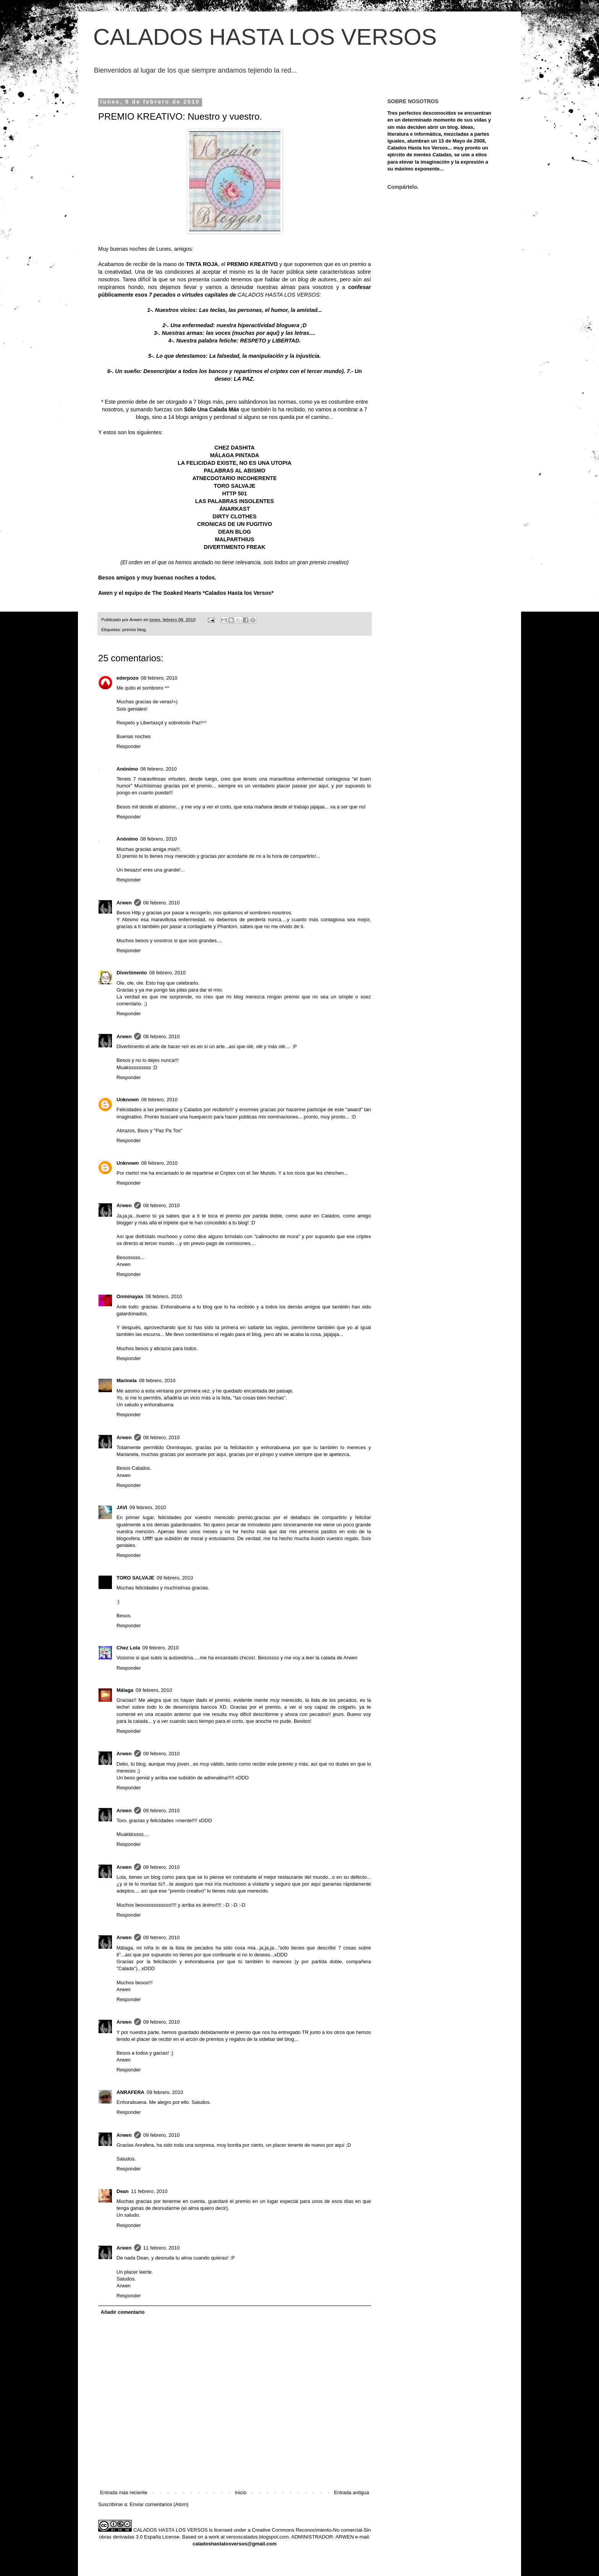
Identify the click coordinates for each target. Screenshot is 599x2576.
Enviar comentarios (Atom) (159, 2504)
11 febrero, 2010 (149, 2191)
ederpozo (128, 678)
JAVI (122, 1507)
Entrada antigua (351, 2492)
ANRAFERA (130, 2092)
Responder (129, 746)
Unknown (128, 1099)
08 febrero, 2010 (159, 678)
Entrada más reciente (123, 2492)
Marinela (127, 1380)
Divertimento (132, 973)
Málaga (125, 1690)
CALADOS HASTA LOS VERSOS (265, 37)
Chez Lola (128, 1648)
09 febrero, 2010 (148, 1507)
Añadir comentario (123, 2312)
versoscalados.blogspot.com (257, 2537)
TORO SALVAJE (135, 1578)
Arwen (124, 903)
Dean (123, 2191)
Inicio (240, 2492)
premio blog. (134, 629)
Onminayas (130, 1296)
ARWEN (344, 2537)
